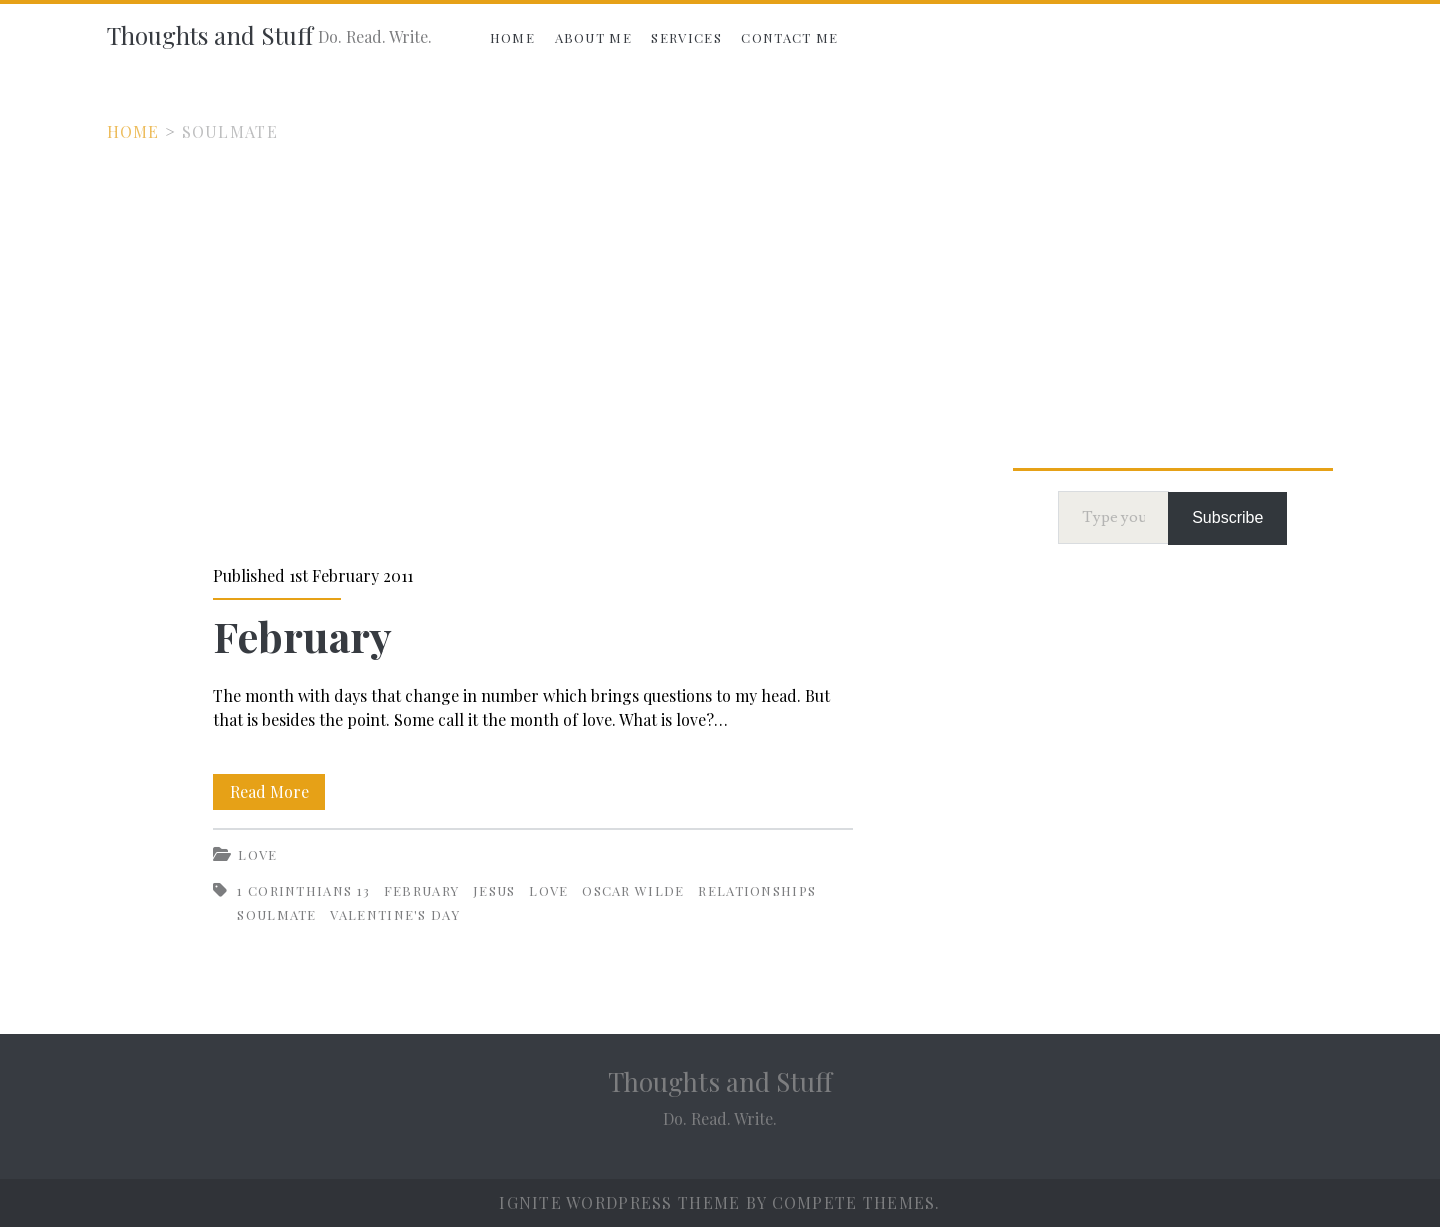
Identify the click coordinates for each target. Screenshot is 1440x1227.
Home (512, 37)
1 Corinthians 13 (303, 890)
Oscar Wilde (633, 890)
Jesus (494, 890)
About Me (593, 37)
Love (257, 854)
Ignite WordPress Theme (619, 1202)
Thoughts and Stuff (210, 35)
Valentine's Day (395, 914)
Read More (278, 788)
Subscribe (1227, 517)
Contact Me (789, 37)
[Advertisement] (720, 294)
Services (686, 37)
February (302, 636)
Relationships (757, 890)
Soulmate (276, 914)
